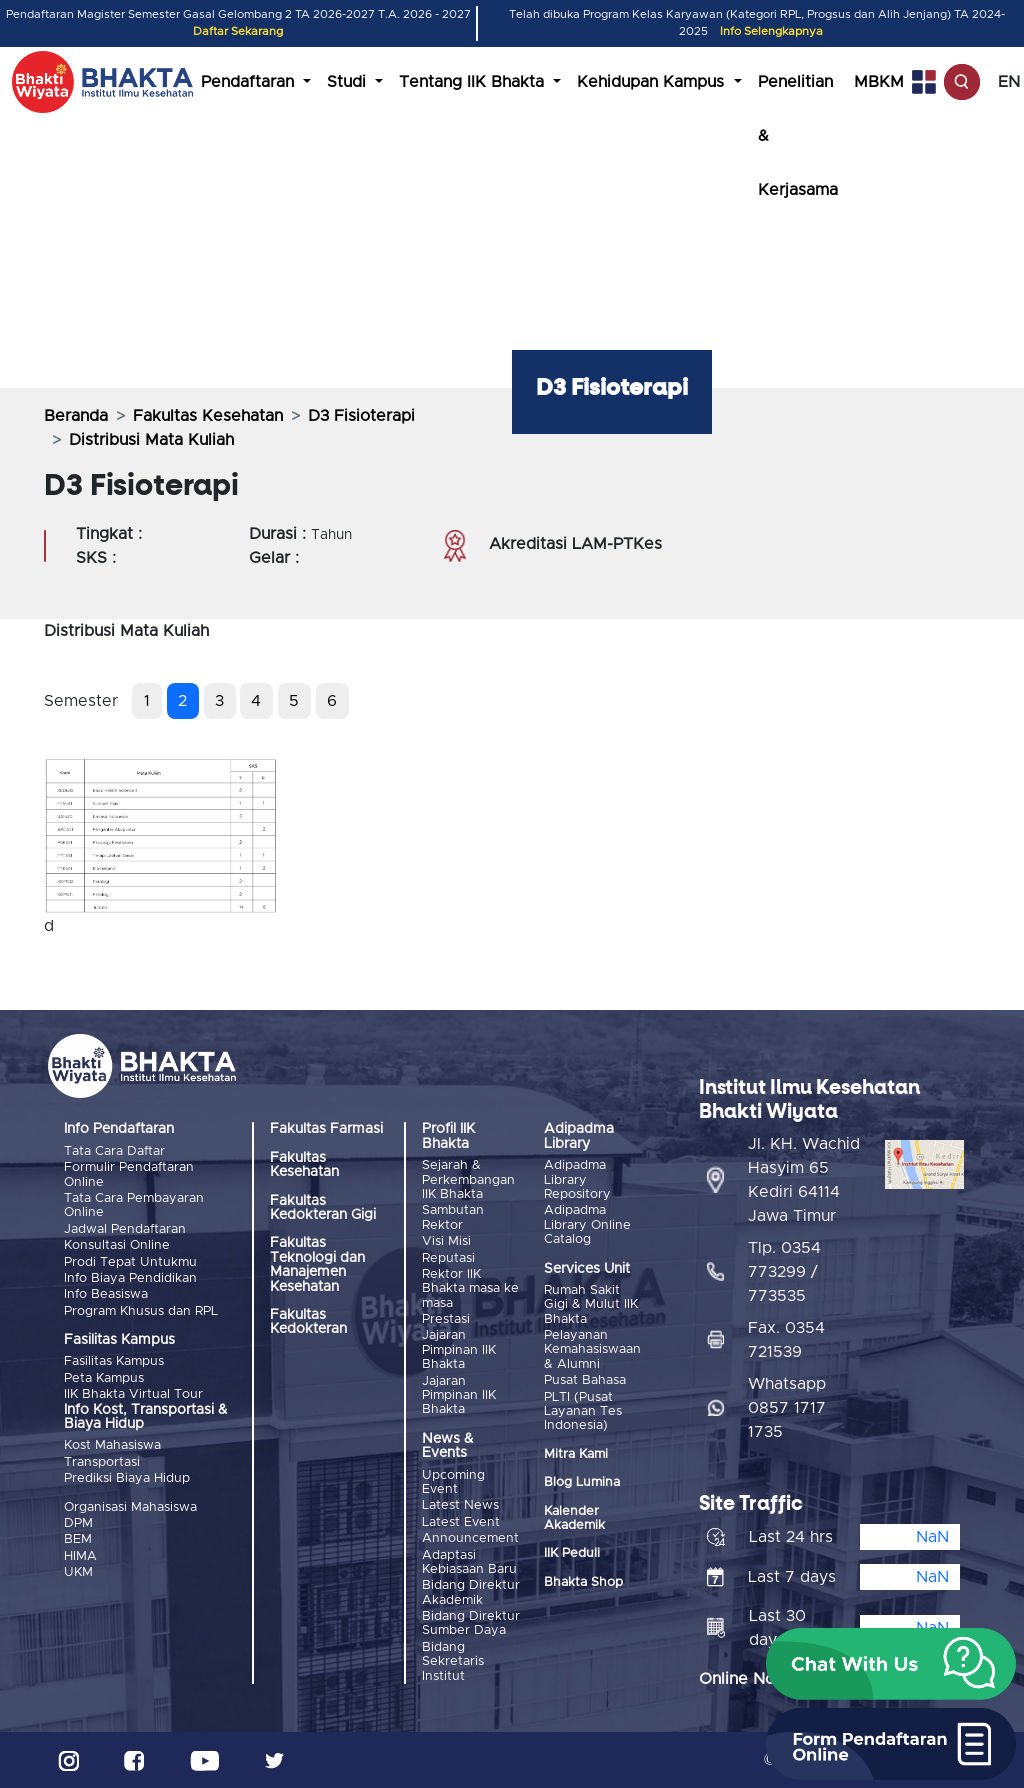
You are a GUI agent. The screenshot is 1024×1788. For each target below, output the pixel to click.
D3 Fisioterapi (361, 416)
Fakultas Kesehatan (208, 416)
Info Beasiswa (106, 1294)
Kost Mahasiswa (112, 1445)
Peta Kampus (104, 1378)
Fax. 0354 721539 (786, 1340)
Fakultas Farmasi (326, 1129)
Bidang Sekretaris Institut (453, 1662)
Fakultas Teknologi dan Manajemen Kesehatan (317, 1264)
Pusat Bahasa (585, 1380)
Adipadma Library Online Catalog (587, 1225)
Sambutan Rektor (453, 1217)
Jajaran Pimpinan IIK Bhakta (459, 1350)
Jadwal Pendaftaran (125, 1229)
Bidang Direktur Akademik (471, 1592)
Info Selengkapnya (771, 31)
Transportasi (102, 1462)
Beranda (76, 416)
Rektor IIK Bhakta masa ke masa (470, 1289)
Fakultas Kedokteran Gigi (323, 1208)
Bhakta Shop (583, 1582)
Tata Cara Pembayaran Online (134, 1205)
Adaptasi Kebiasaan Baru (469, 1562)
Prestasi (446, 1319)
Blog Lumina (582, 1482)
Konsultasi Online (117, 1245)
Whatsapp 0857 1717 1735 (787, 1408)
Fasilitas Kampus (114, 1361)
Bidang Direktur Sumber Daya (471, 1623)
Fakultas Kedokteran (308, 1322)
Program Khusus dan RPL (141, 1311)
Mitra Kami (576, 1454)
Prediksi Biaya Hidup (127, 1478)
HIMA (80, 1556)
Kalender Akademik (574, 1518)
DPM (78, 1523)
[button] (891, 1664)
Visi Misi (446, 1241)
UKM (78, 1572)
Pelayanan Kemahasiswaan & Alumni (592, 1350)
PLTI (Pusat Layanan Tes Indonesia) (583, 1412)
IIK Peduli (572, 1553)
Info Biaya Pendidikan (130, 1278)
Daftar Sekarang (238, 31)
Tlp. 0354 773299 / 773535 (784, 1272)
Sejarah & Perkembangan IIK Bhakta (468, 1180)
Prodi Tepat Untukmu (130, 1262)
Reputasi (448, 1258)
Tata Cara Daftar (114, 1151)
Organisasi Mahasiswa (130, 1507)
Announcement (470, 1538)
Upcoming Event (453, 1482)
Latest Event (461, 1522)
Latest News (460, 1505)
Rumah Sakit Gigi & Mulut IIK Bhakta (591, 1305)
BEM (78, 1539)
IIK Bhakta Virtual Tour (133, 1394)
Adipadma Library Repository (577, 1180)
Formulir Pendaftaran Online (129, 1174)
